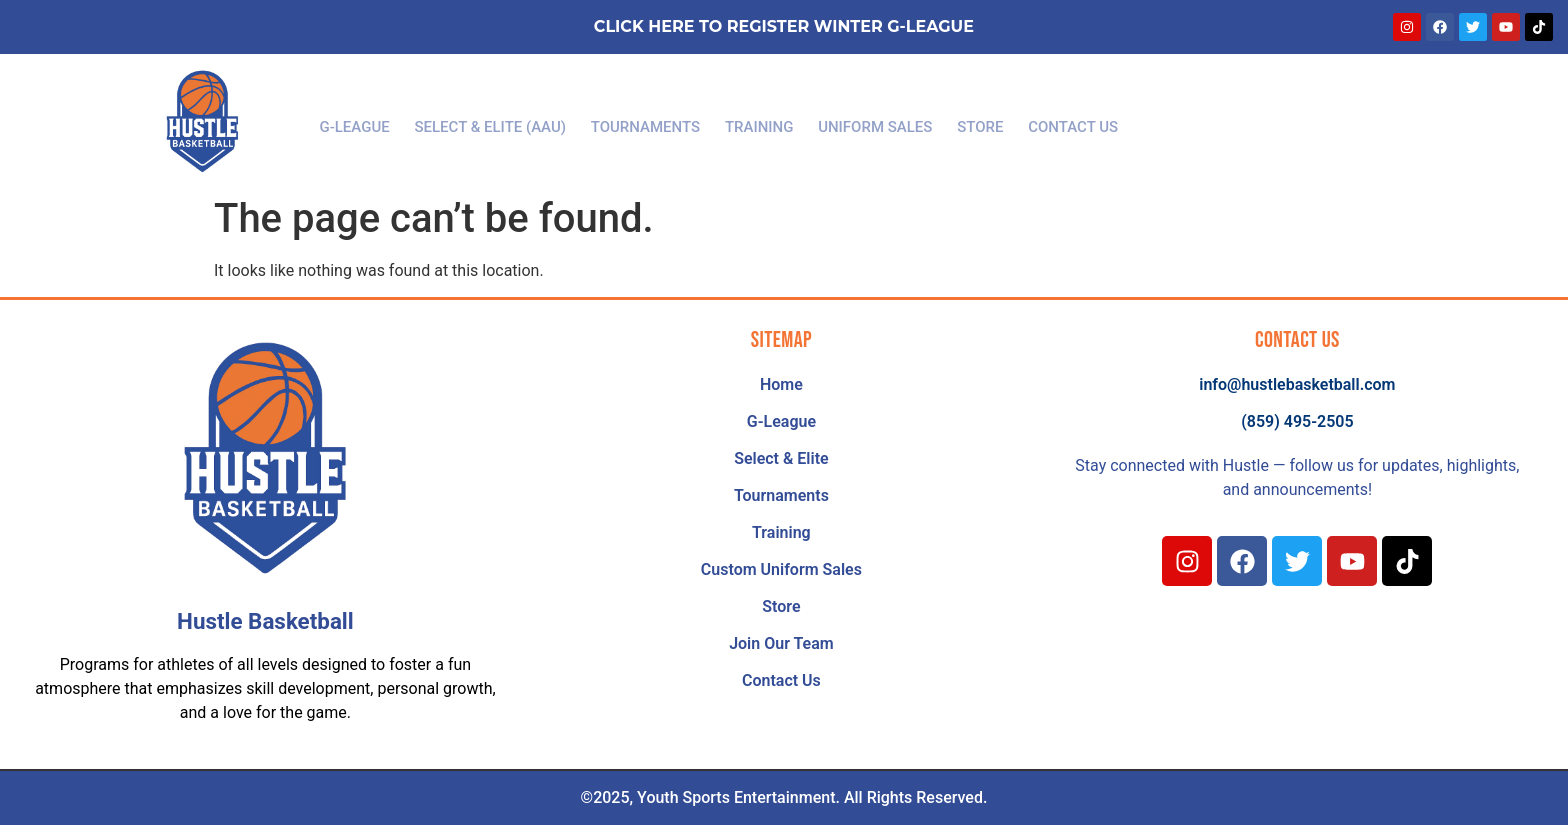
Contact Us (1059, 122)
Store (971, 122)
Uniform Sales (870, 122)
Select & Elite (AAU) (500, 122)
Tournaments (650, 122)
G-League (369, 122)
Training (759, 122)
